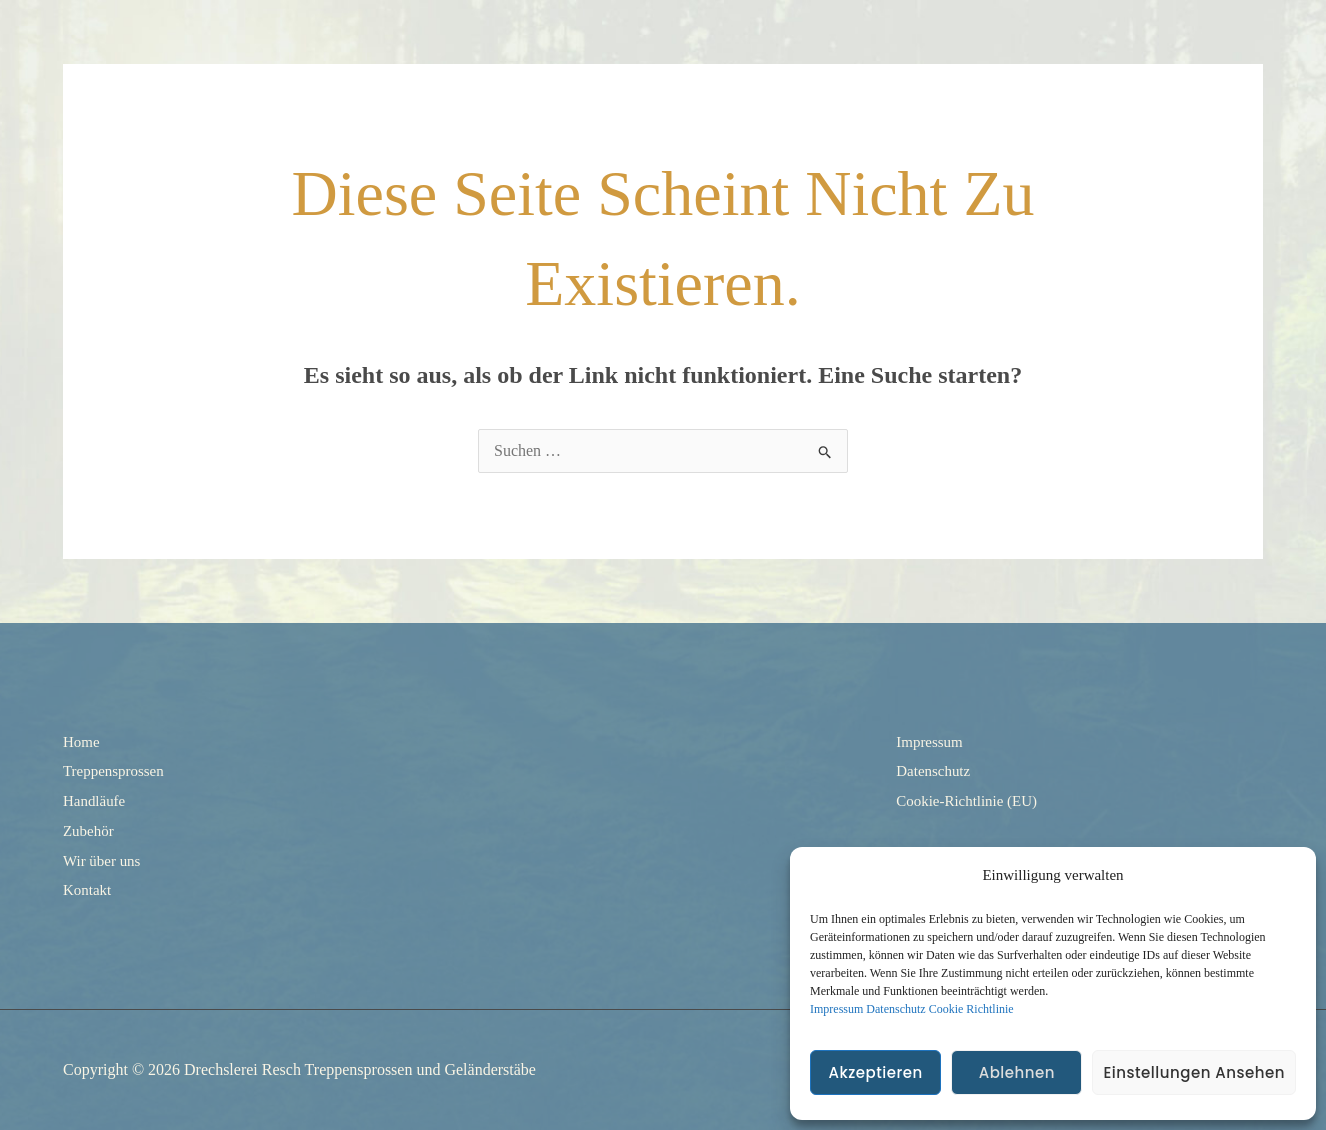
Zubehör (90, 830)
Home (82, 741)
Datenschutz (895, 1009)
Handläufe (96, 800)
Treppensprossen (117, 770)
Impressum (836, 1009)
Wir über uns (104, 859)
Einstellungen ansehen (1194, 1072)
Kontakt (89, 889)
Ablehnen (1017, 1072)
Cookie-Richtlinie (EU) (971, 800)
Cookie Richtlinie (971, 1009)
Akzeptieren (875, 1072)
